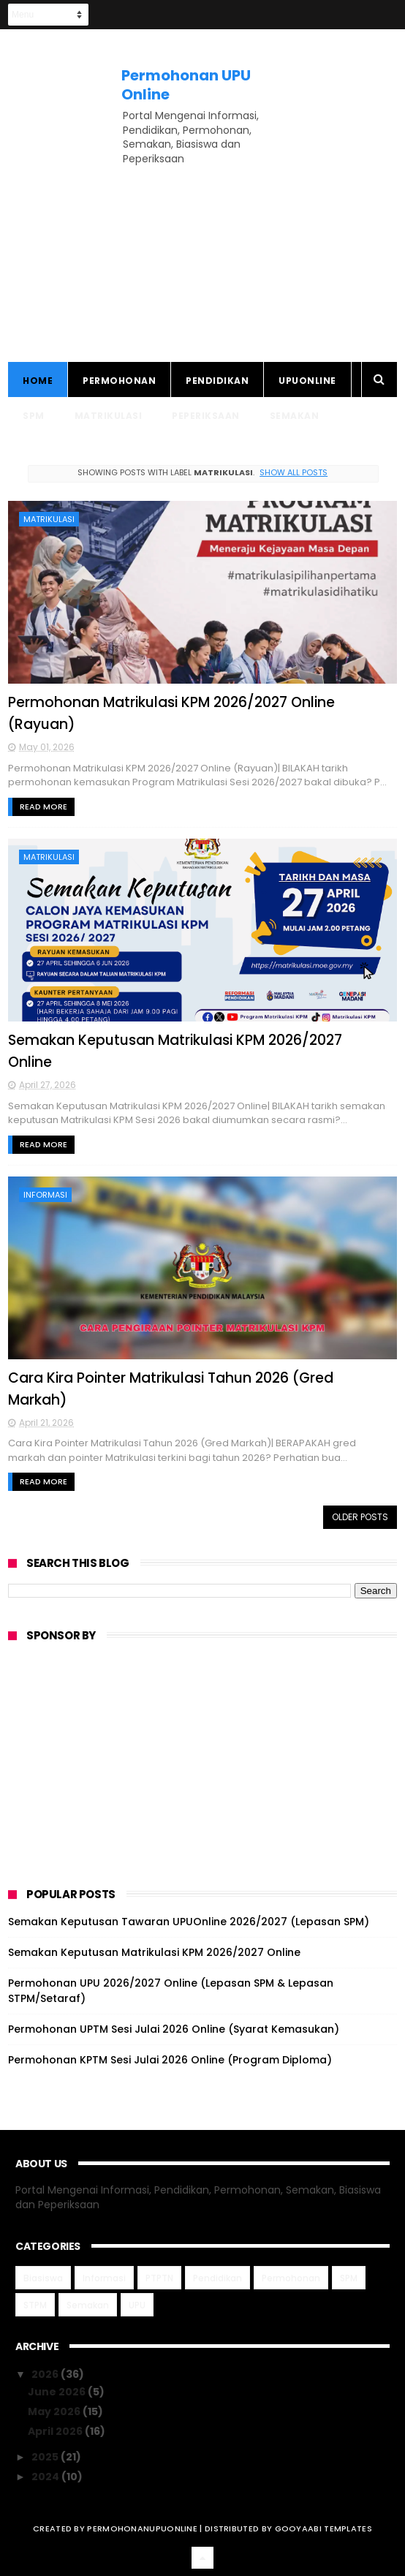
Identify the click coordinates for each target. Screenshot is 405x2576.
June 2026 (58, 2391)
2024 (46, 2476)
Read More (43, 806)
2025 (46, 2457)
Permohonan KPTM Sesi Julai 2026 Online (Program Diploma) (170, 2059)
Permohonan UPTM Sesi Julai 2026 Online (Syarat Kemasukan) (173, 2029)
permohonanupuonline (142, 2528)
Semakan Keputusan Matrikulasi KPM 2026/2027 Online (154, 1952)
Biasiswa (43, 2278)
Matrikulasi (109, 415)
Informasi (45, 1195)
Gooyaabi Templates (323, 2528)
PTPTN (159, 2278)
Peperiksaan (206, 415)
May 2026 (55, 2411)
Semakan (294, 415)
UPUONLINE (307, 380)
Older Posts (360, 1517)
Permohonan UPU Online (186, 85)
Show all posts (294, 472)
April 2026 (56, 2431)
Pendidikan (217, 380)
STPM (35, 2305)
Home (38, 380)
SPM (34, 415)
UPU (137, 2305)
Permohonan (119, 380)
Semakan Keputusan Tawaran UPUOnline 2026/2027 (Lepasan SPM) (188, 1921)
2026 (46, 2374)
